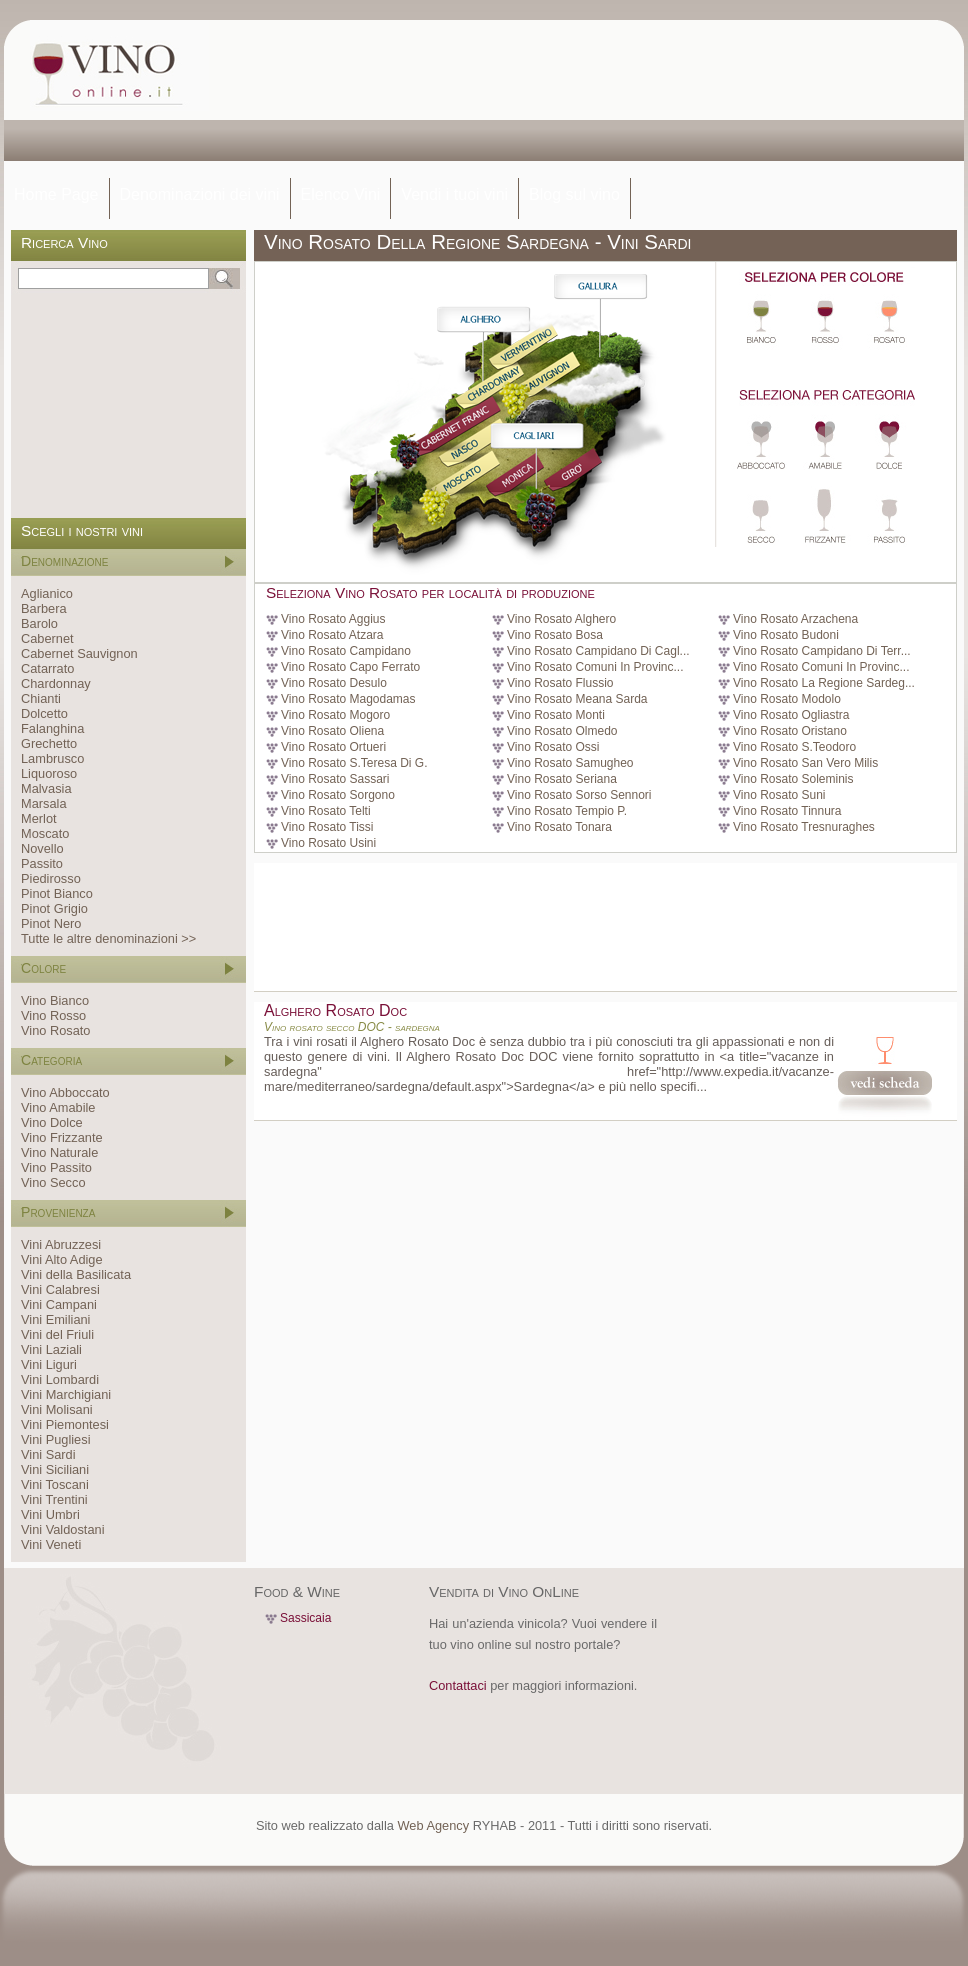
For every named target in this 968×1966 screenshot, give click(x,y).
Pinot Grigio (54, 908)
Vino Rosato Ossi (553, 747)
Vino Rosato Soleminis (793, 779)
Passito (42, 863)
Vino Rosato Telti (326, 811)
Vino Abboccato (65, 1092)
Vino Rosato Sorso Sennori (579, 795)
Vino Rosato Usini (328, 843)
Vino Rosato (55, 1030)
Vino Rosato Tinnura (787, 811)
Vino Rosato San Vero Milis (805, 763)
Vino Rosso (53, 1015)
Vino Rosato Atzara (332, 635)
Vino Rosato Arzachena (795, 619)
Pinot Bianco (57, 893)
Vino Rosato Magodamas (348, 699)
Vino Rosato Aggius (333, 619)
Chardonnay (56, 683)
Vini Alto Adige (62, 1259)
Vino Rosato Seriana (562, 779)
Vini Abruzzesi (61, 1244)
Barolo (39, 623)
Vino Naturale (59, 1152)
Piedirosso (51, 878)
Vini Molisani (57, 1409)
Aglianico (47, 593)
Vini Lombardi (60, 1379)
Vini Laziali (51, 1349)
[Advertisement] (307, 100)
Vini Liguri (49, 1364)
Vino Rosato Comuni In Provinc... (595, 667)
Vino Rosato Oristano (790, 731)
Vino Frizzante (62, 1137)
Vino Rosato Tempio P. (567, 811)
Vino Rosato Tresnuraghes (804, 827)
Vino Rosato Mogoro (335, 715)
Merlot (39, 818)
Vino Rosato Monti (556, 715)
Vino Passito (56, 1167)
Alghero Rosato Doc (335, 1010)
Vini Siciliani (55, 1469)
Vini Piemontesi (65, 1424)
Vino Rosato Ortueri (333, 747)
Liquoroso (49, 773)
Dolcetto (44, 713)
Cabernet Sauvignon (79, 653)
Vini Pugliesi (55, 1439)
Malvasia (46, 788)
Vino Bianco (55, 1000)
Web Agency (433, 1825)
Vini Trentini (54, 1499)
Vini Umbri (50, 1514)
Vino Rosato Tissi (327, 827)
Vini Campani (59, 1304)
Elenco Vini (341, 194)
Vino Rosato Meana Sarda (577, 699)
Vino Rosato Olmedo (562, 731)
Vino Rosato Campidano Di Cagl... (598, 651)
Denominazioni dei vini (200, 194)
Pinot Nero (51, 923)
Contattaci (458, 1685)
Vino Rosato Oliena (332, 731)
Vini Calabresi (60, 1289)
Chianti (41, 698)
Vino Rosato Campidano (346, 651)
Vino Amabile (58, 1107)
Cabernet (47, 638)
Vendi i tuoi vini (454, 194)
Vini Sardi (48, 1454)
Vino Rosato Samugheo (570, 763)
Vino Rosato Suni (779, 795)
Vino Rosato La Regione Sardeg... (824, 683)
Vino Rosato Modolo (787, 699)
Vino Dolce (52, 1122)
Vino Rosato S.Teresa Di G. (354, 763)
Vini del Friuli (57, 1334)
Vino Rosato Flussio (560, 683)
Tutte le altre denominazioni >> (108, 938)
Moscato (45, 833)
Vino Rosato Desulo (334, 683)
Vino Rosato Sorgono (338, 795)
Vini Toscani (55, 1484)
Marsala (44, 803)
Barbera (44, 608)
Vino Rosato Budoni (786, 635)
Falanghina (52, 728)
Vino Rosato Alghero (561, 619)
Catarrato (47, 668)
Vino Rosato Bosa (555, 635)
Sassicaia (305, 1618)
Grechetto (49, 743)
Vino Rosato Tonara (559, 827)
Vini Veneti (51, 1544)
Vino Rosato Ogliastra (791, 715)
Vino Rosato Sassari (335, 779)
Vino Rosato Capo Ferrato (350, 667)
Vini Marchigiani (66, 1394)
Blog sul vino (574, 194)
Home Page (56, 194)
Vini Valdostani (62, 1529)
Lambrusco (52, 758)
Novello (42, 848)
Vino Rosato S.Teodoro (794, 747)
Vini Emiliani (55, 1319)
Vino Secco (53, 1182)
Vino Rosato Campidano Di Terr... (822, 651)
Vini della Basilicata (76, 1274)
